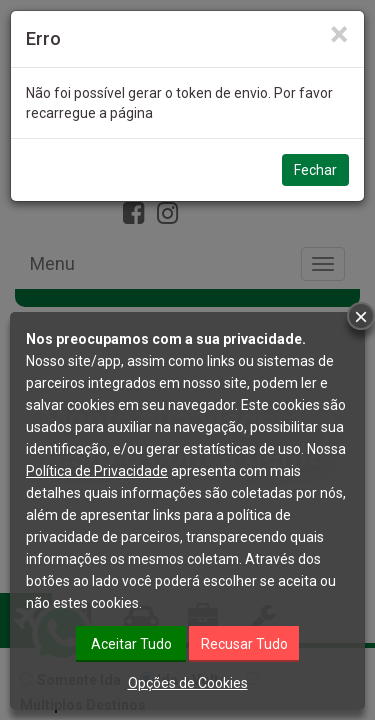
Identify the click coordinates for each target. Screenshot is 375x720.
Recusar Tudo (244, 644)
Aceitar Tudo (131, 644)
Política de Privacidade (97, 471)
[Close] (339, 34)
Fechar (315, 170)
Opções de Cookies (188, 683)
